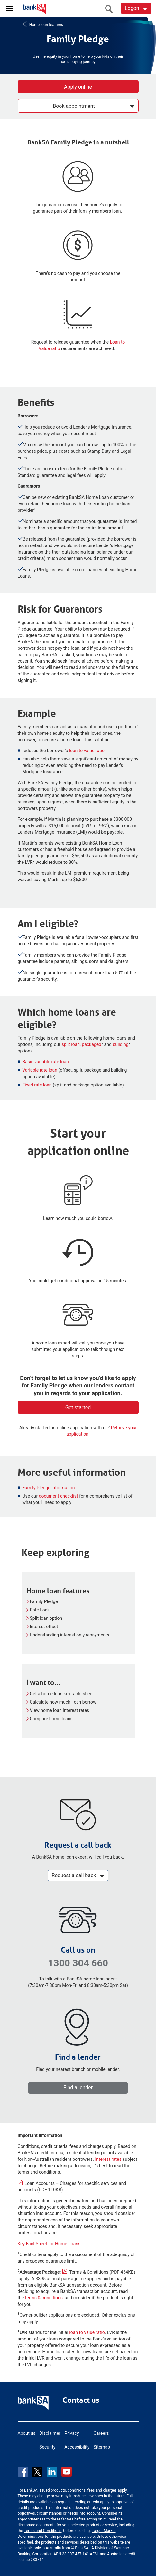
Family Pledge (44, 1601)
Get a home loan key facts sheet (62, 1693)
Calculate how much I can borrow (63, 1701)
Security (47, 2447)
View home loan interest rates (59, 1710)
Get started (78, 1407)
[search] (111, 9)
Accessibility (76, 2447)
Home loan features (45, 24)
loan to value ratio (87, 750)
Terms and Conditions (42, 2531)
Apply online (78, 87)
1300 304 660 (78, 1963)
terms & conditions (44, 2297)
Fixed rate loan (37, 1084)
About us (27, 2433)
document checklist (58, 1495)
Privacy (71, 2433)
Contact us (80, 2400)
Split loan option (46, 1618)
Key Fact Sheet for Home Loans (49, 2243)
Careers (101, 2433)
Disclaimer (49, 2433)
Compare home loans (51, 1718)
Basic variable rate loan (46, 1061)
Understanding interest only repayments (69, 1634)
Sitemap (102, 2447)
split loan (70, 1044)
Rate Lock (40, 1609)
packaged (91, 1044)
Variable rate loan (40, 1070)
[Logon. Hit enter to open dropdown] (136, 8)
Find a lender (78, 2087)
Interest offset (44, 1626)
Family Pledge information (49, 1487)
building (120, 1044)
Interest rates (108, 2159)
